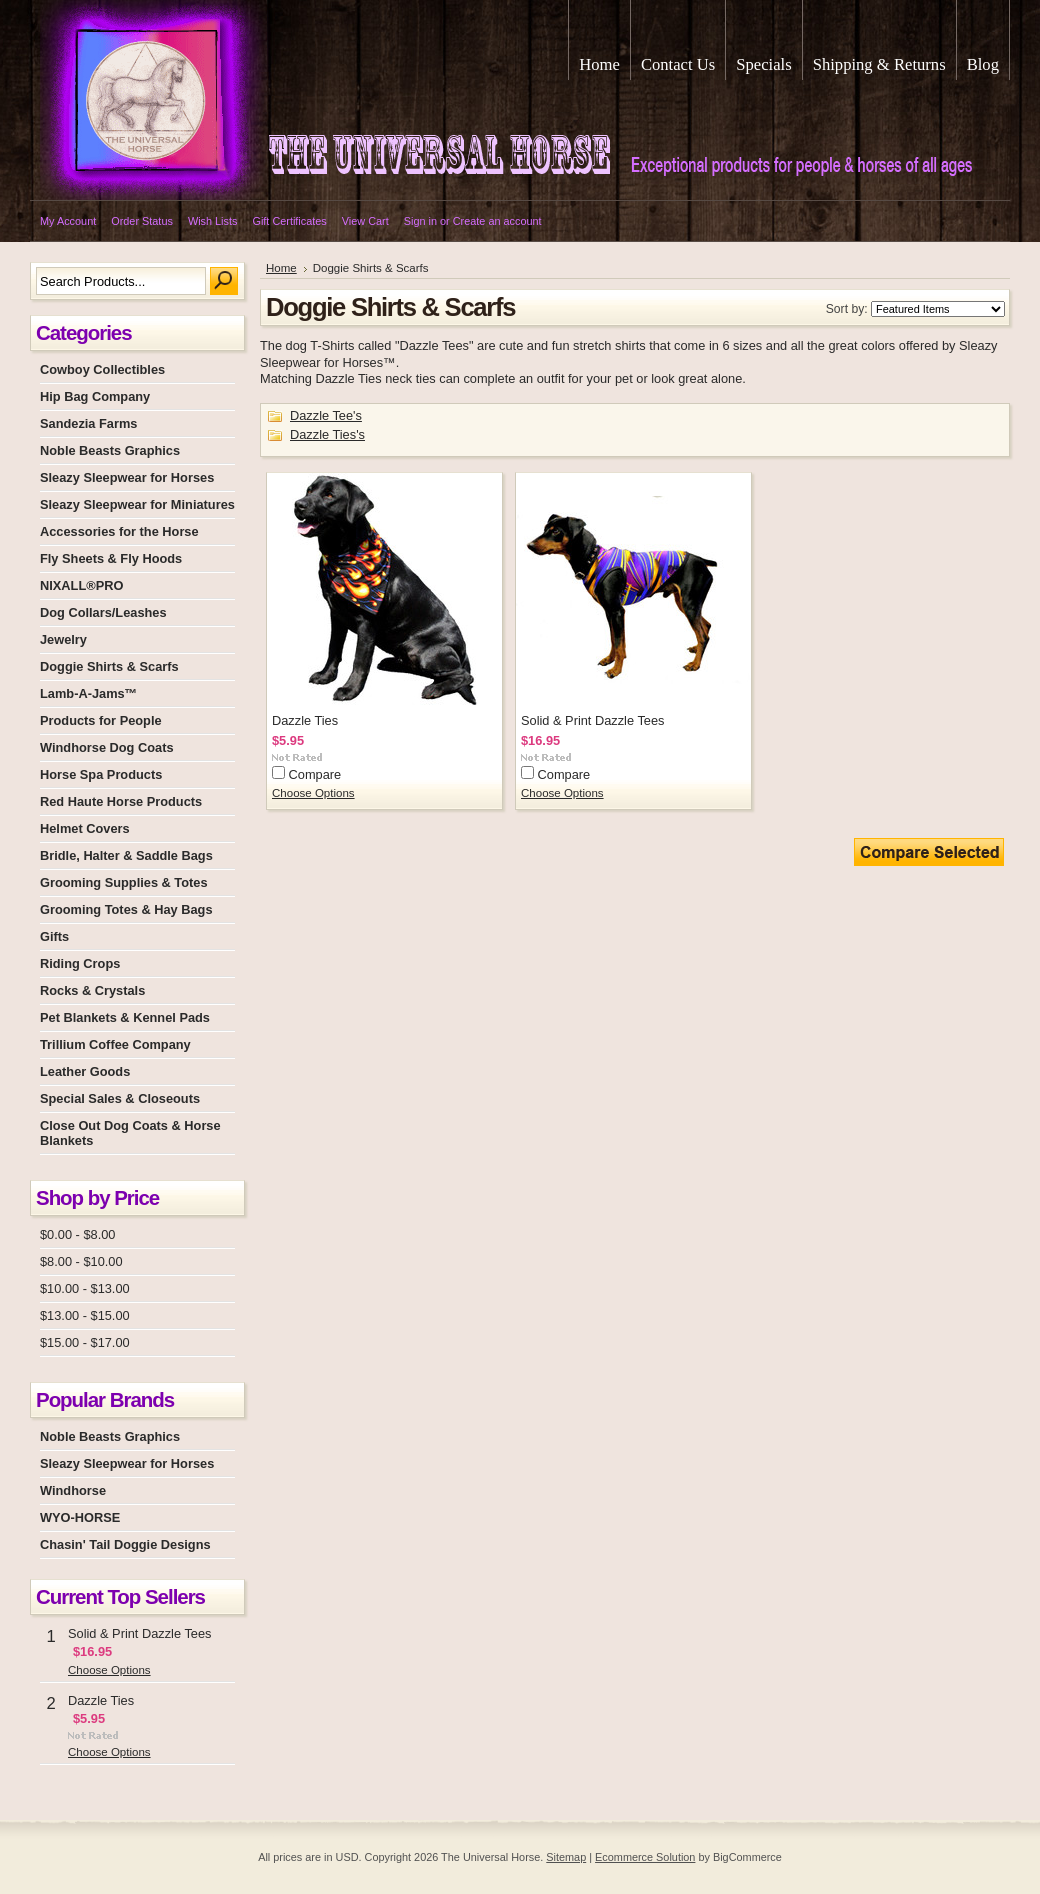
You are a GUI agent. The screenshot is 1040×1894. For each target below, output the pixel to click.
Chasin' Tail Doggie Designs (125, 1544)
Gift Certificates (289, 221)
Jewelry (63, 639)
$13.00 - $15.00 (85, 1315)
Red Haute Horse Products (121, 801)
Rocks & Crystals (92, 990)
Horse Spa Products (101, 774)
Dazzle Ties (101, 1700)
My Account (68, 221)
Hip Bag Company (95, 396)
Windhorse (73, 1490)
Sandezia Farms (88, 423)
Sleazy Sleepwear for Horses (127, 477)
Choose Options (109, 1670)
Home (281, 268)
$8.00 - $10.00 (81, 1261)
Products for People (101, 720)
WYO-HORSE (80, 1517)
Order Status (142, 221)
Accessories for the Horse (119, 531)
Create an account (497, 221)
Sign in (420, 221)
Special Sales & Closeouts (120, 1098)
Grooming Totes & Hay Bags (126, 909)
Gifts (54, 936)
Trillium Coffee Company (115, 1044)
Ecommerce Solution (645, 1857)
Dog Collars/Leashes (103, 612)
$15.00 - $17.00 (85, 1342)
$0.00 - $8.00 (77, 1234)
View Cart (365, 221)
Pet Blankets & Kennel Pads (125, 1017)
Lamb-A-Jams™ (88, 693)
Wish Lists (213, 221)
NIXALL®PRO (81, 585)
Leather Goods (85, 1071)
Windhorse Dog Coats (107, 747)
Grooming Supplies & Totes (124, 882)
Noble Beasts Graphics (110, 450)
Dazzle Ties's (327, 434)
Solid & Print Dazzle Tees (139, 1633)
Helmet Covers (85, 828)
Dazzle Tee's (326, 415)
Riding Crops (80, 963)
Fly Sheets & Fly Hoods (111, 558)
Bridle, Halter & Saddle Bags (126, 855)
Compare (315, 774)
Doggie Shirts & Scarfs (109, 666)
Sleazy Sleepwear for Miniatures (137, 504)
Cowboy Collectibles (102, 369)
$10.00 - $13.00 (85, 1288)
